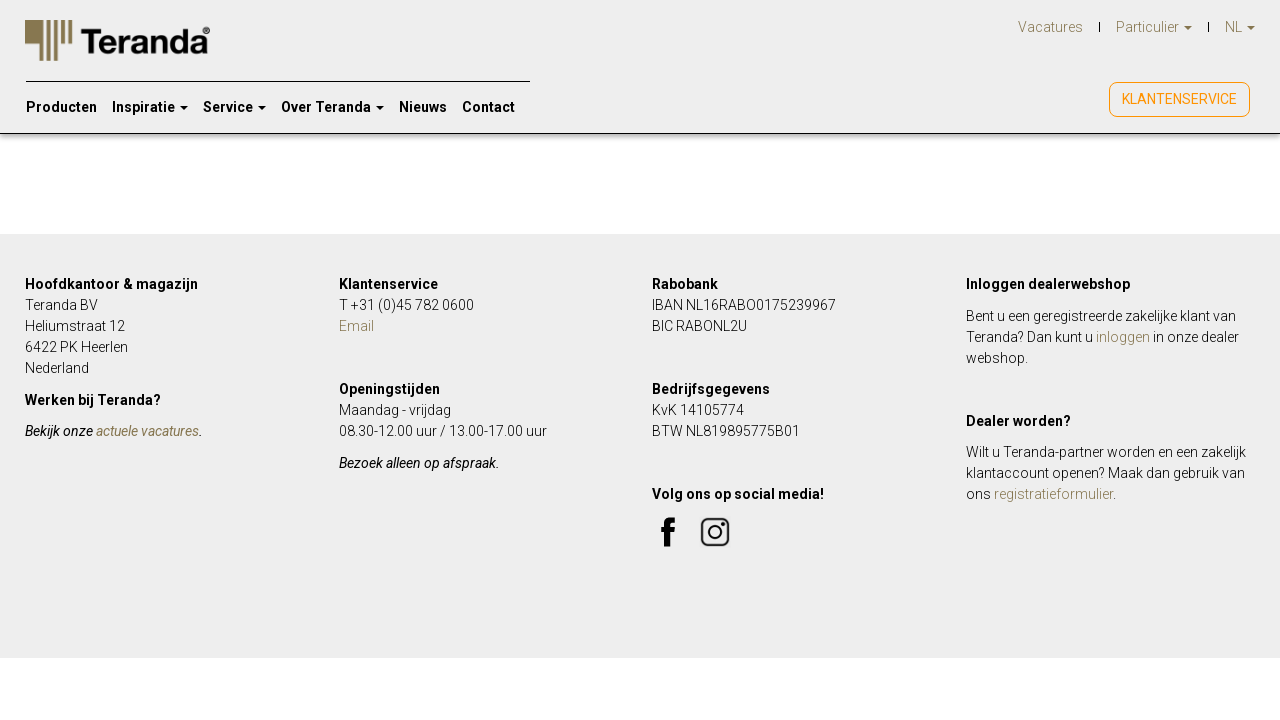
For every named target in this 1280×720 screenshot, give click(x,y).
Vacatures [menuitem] (1050, 27)
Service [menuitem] (234, 107)
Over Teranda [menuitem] (332, 107)
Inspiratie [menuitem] (150, 107)
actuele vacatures (147, 431)
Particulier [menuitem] (1154, 27)
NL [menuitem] (1240, 27)
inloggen (1123, 337)
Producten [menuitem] (61, 107)
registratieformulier (1053, 494)
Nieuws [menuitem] (423, 107)
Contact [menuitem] (488, 107)
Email (356, 326)
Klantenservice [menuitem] (1179, 99)
